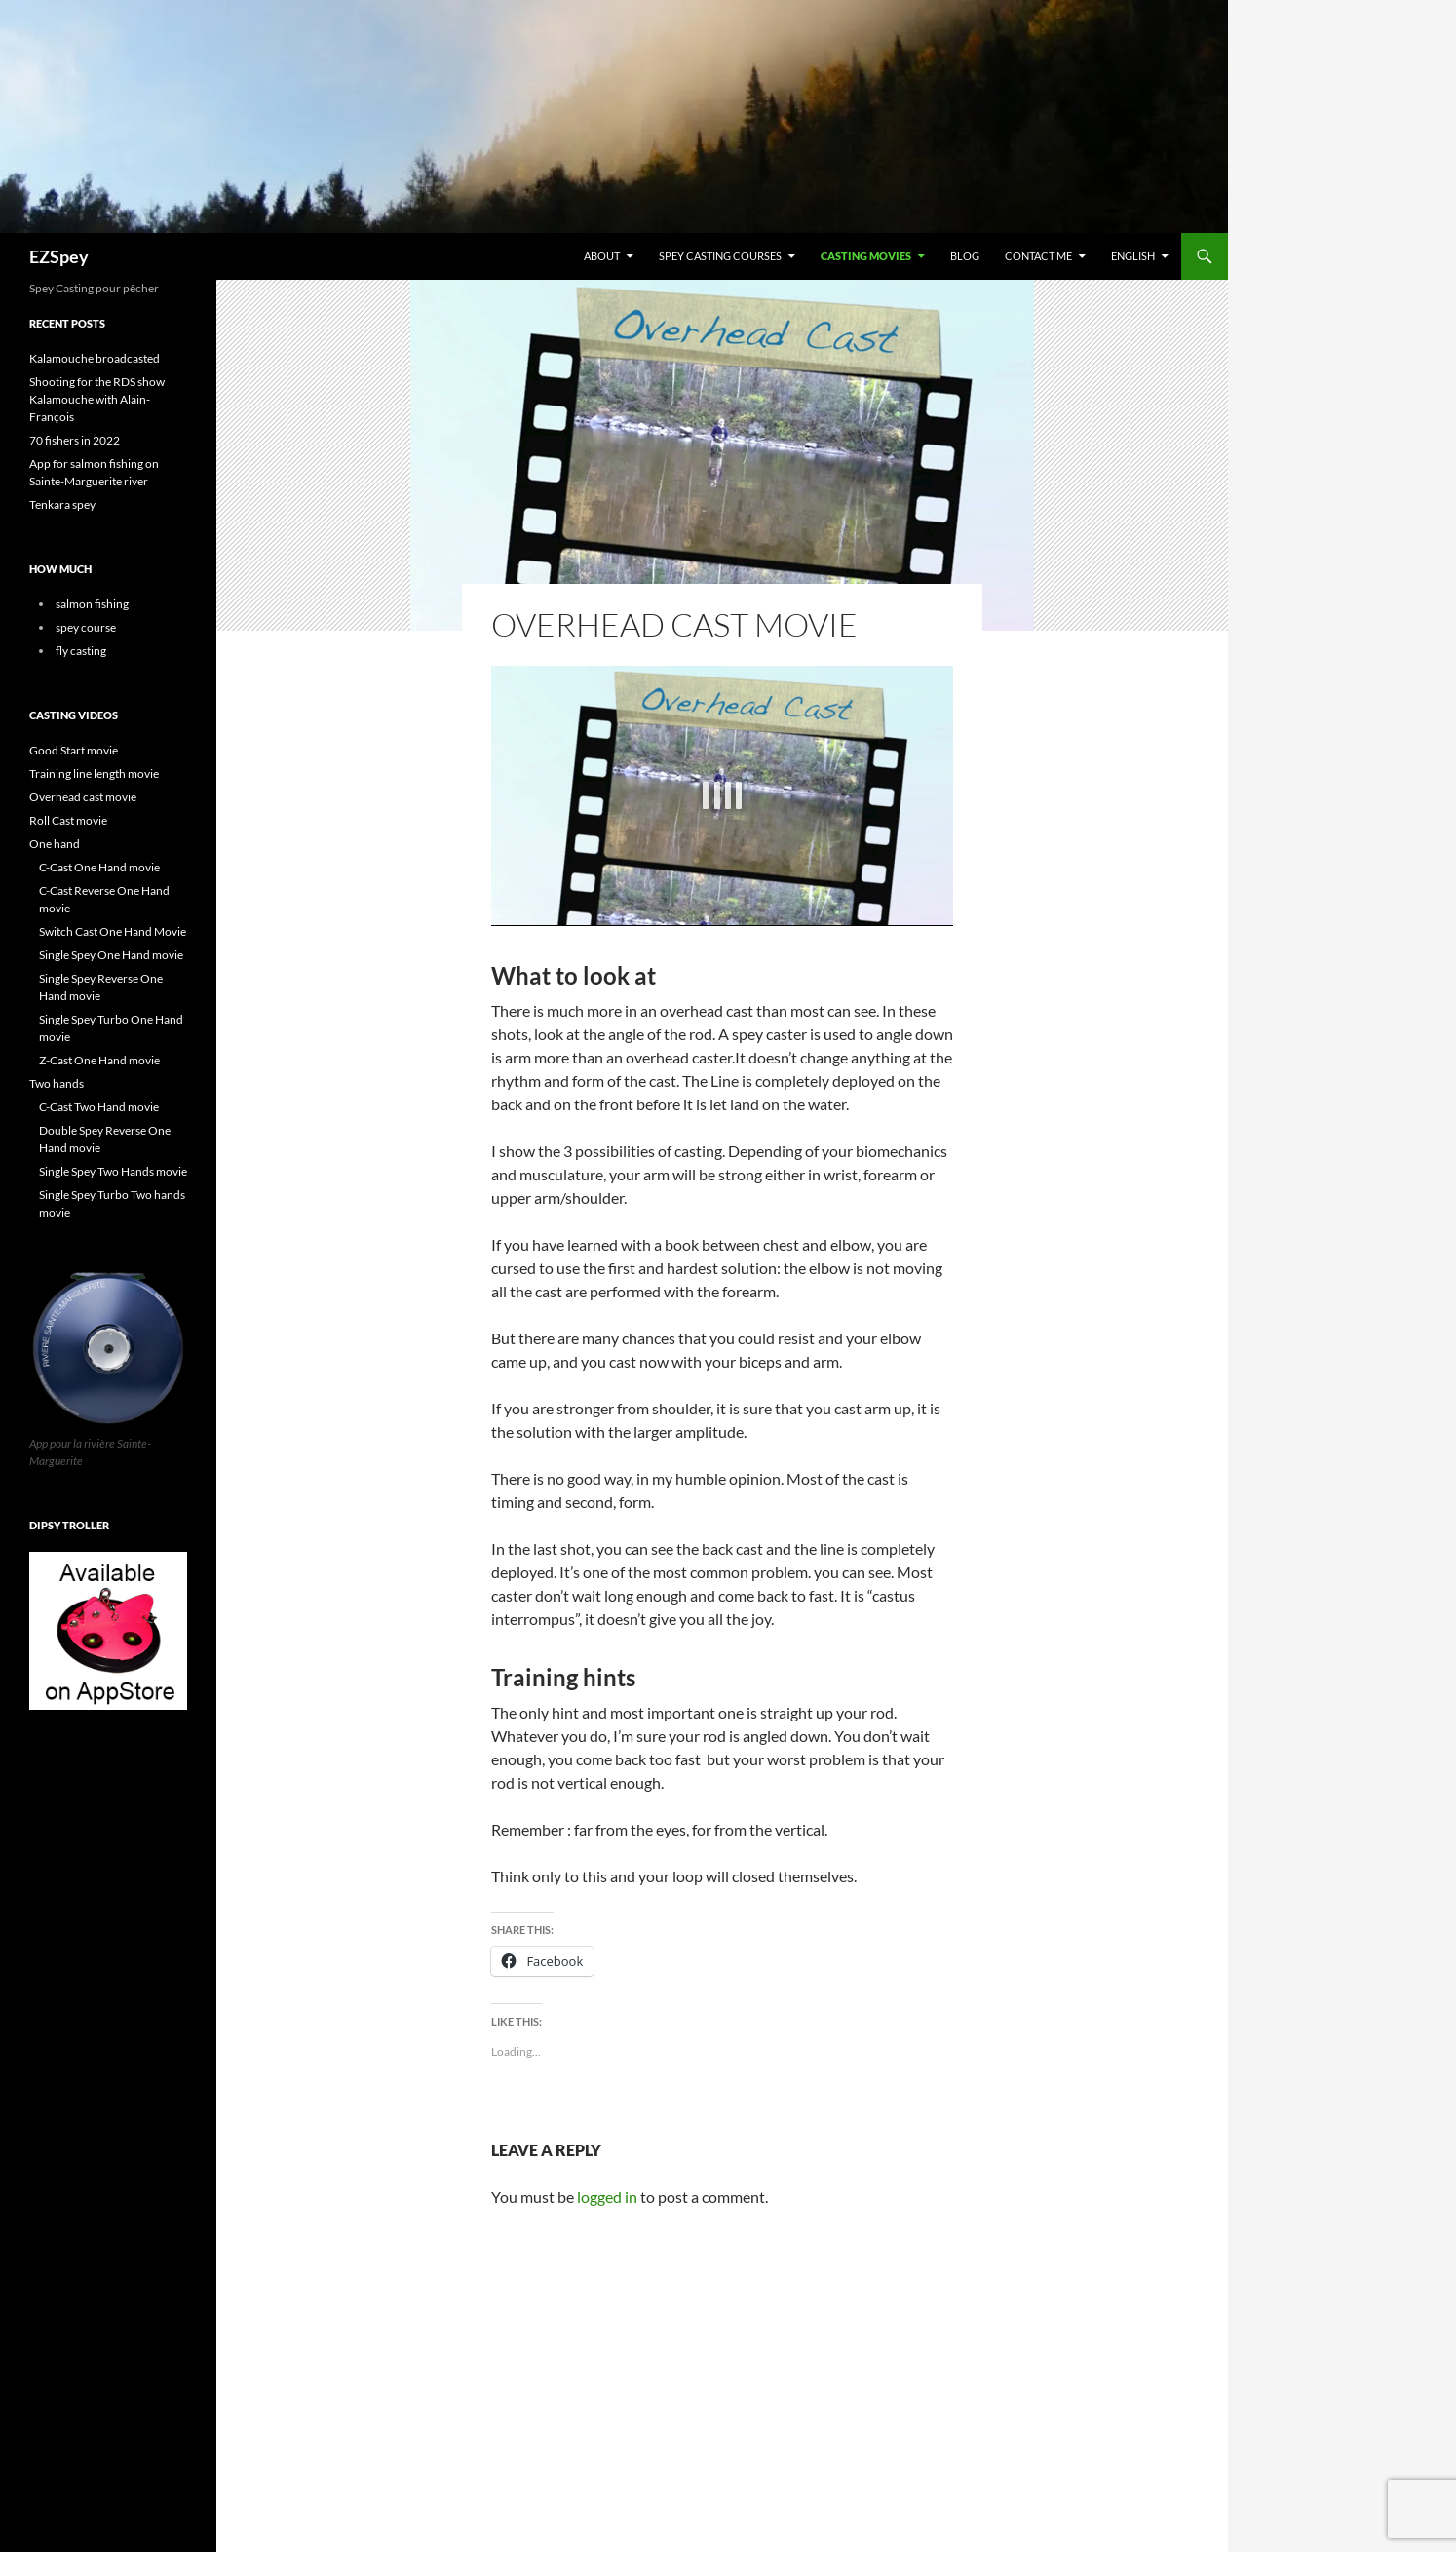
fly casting (81, 650)
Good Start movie (73, 750)
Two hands (56, 1083)
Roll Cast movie (68, 820)
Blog (964, 256)
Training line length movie (94, 773)
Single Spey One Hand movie (111, 954)
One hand (54, 843)
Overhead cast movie (82, 797)
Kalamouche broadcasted (94, 358)
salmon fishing (92, 604)
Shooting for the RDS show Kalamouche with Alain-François (97, 399)
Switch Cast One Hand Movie (112, 931)
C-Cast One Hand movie (99, 867)
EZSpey (59, 256)
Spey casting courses (720, 256)
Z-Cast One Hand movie (99, 1060)
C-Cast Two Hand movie (99, 1107)
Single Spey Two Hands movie (113, 1171)
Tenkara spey (62, 504)
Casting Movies (866, 256)
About (602, 256)
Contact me (1038, 256)
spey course (86, 627)
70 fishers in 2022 (74, 440)
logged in (607, 2196)
